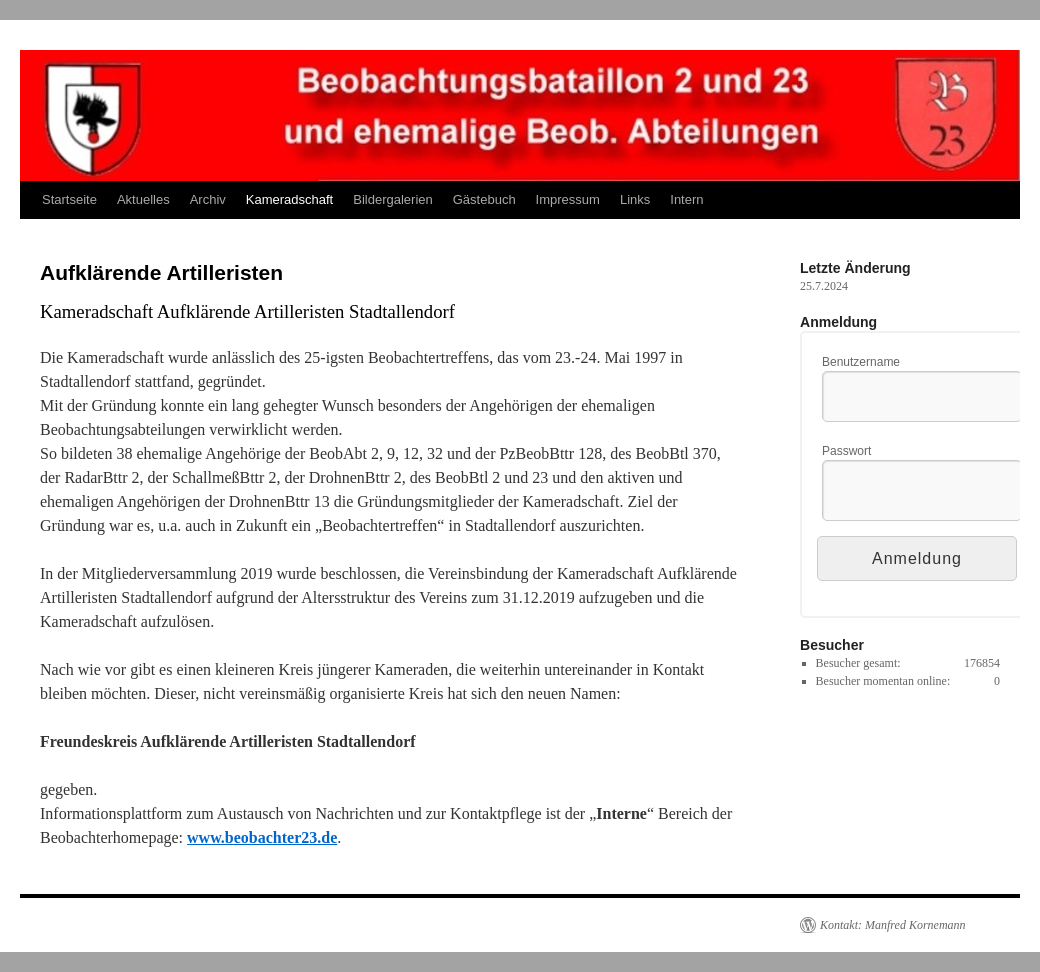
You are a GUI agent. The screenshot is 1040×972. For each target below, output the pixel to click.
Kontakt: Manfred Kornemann (893, 925)
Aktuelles (143, 199)
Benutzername (861, 362)
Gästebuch (484, 199)
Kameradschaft (289, 199)
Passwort (846, 451)
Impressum (568, 199)
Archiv (208, 199)
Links (635, 199)
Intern (686, 199)
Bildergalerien (393, 199)
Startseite (69, 199)
